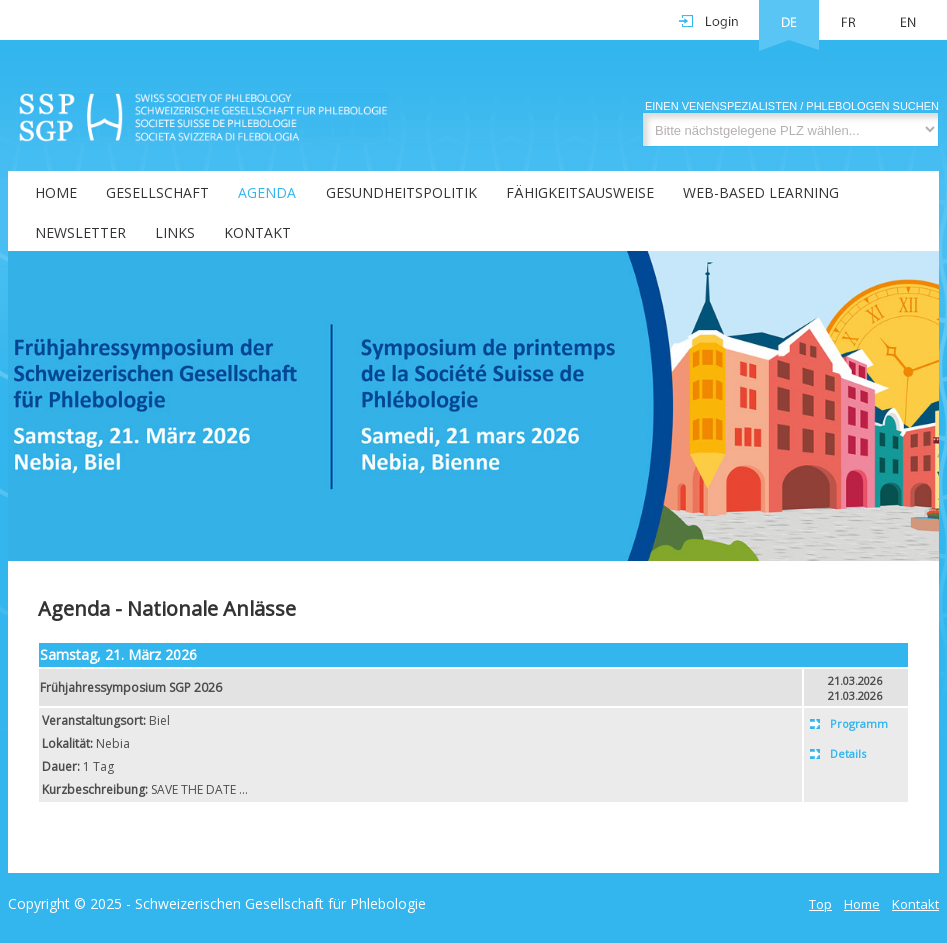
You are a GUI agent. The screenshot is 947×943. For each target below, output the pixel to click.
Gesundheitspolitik (401, 192)
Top (820, 904)
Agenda (267, 192)
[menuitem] (43, 191)
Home (56, 192)
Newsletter (80, 232)
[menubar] (473, 211)
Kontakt (257, 232)
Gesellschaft (157, 192)
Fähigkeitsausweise (580, 192)
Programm (859, 723)
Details (848, 753)
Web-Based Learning (761, 192)
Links (175, 232)
